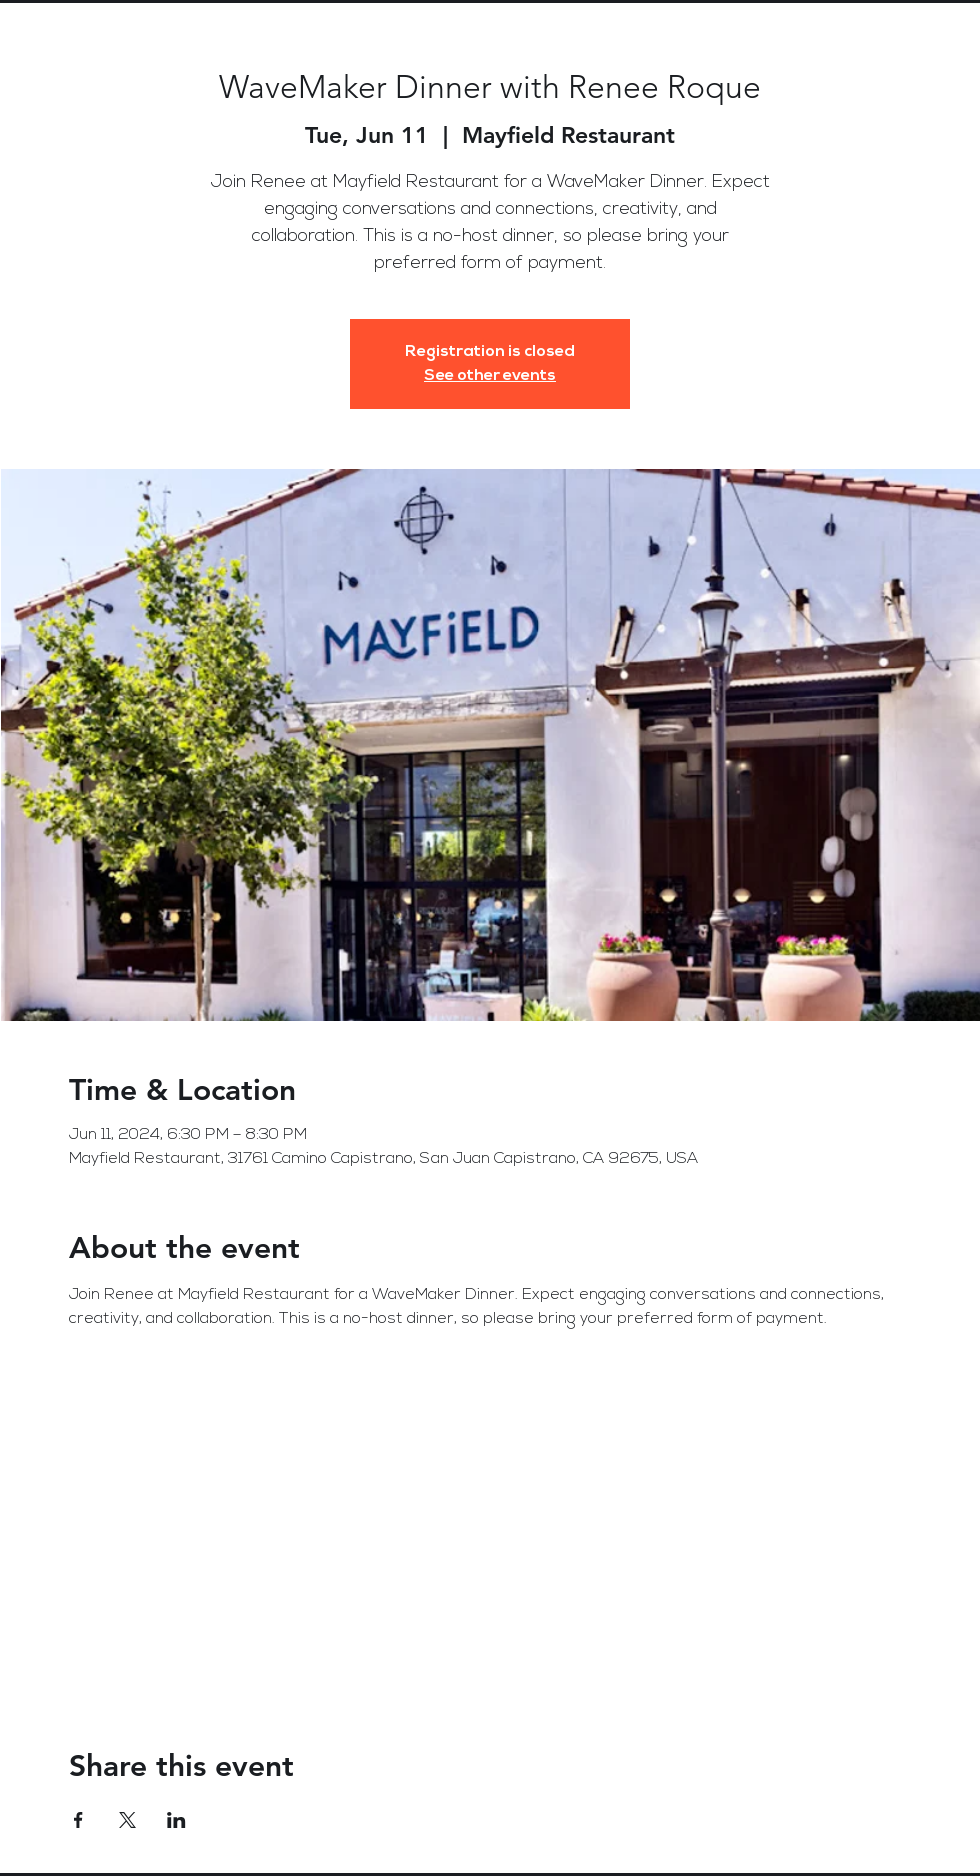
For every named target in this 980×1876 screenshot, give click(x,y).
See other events (490, 376)
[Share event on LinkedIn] (176, 1820)
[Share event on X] (127, 1820)
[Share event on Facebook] (78, 1820)
